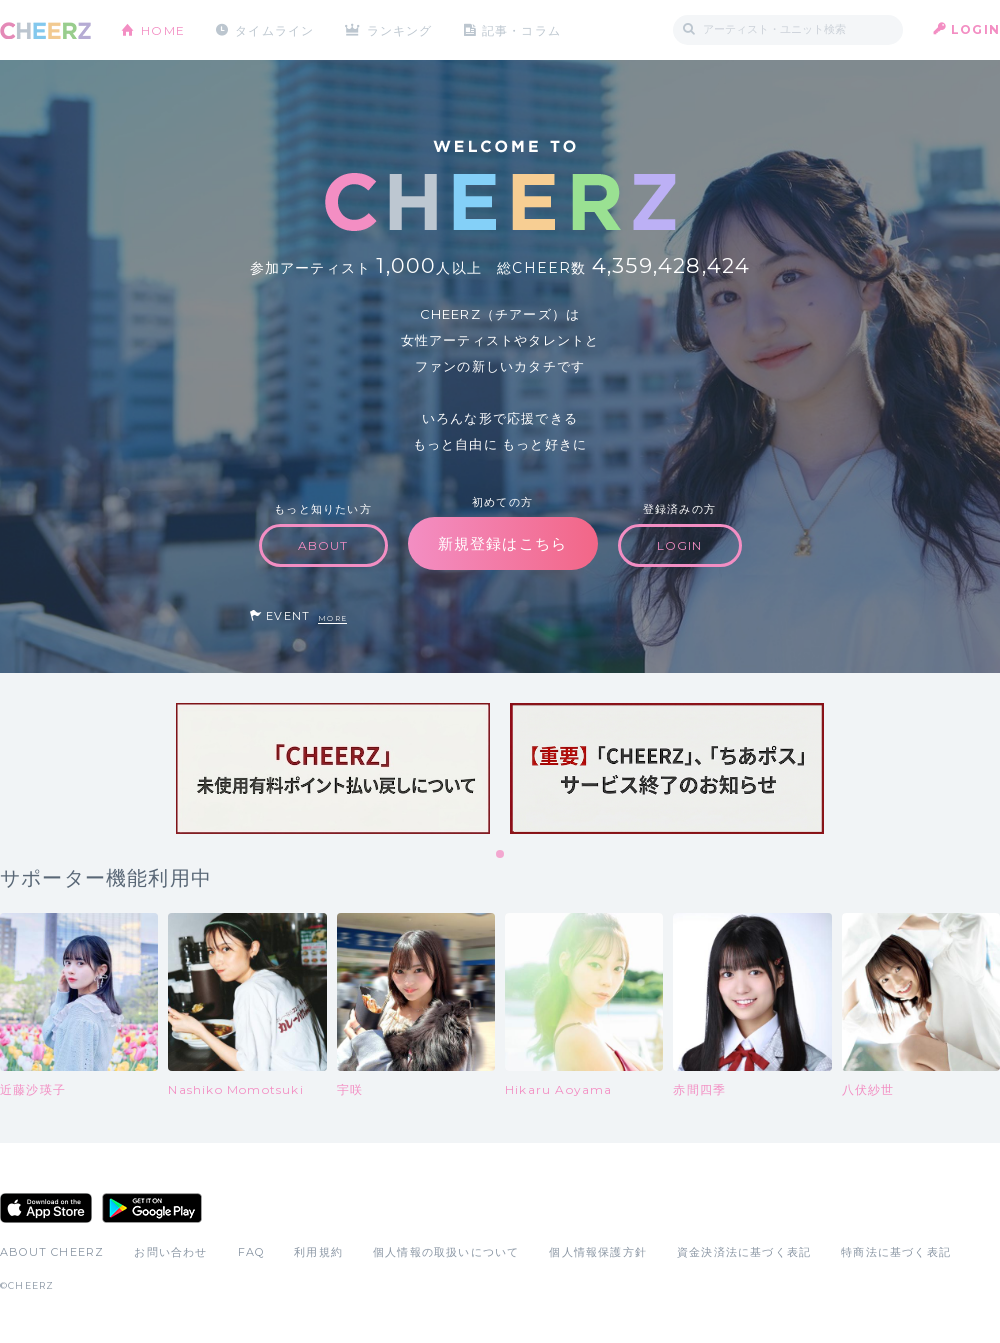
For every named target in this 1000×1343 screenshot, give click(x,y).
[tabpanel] (333, 768)
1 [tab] (501, 855)
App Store (46, 1208)
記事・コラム (522, 29)
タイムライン (274, 29)
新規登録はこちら (503, 543)
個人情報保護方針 (598, 1252)
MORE (332, 618)
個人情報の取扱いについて (446, 1252)
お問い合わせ (170, 1252)
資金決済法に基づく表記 (744, 1252)
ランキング (401, 29)
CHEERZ (45, 30)
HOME (163, 29)
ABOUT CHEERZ (52, 1252)
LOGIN (975, 29)
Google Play (152, 1208)
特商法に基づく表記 (896, 1252)
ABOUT (323, 545)
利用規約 (318, 1252)
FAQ (251, 1252)
